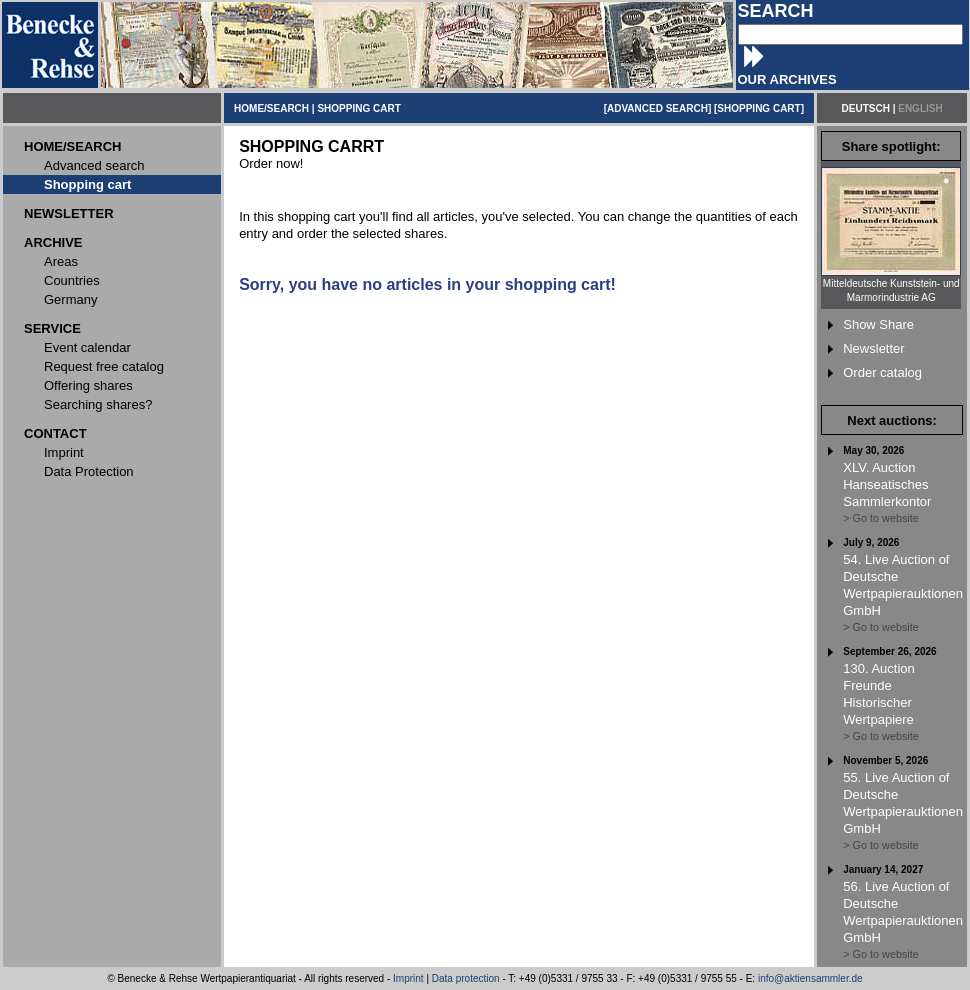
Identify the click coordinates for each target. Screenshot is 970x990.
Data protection (466, 978)
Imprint (408, 978)
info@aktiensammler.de (810, 978)
